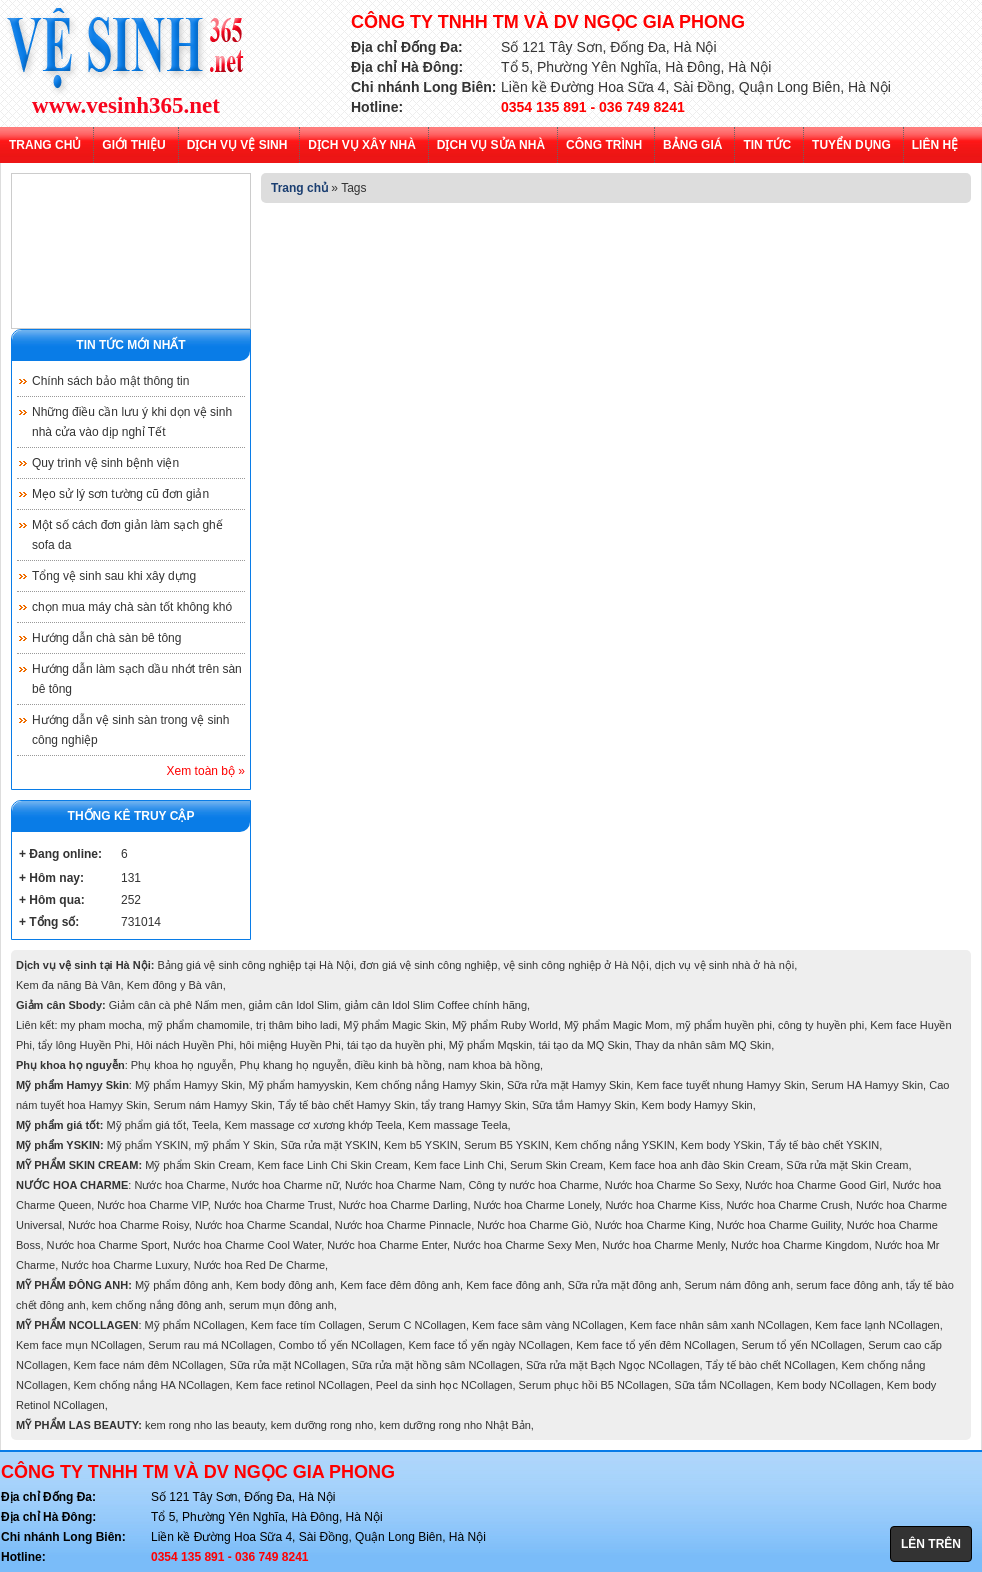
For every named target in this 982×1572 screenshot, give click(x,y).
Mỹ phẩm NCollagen (195, 1325)
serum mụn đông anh (281, 1305)
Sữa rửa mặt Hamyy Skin (568, 1085)
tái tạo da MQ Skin (583, 1045)
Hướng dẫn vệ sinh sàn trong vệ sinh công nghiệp (130, 730)
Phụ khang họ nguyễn (293, 1065)
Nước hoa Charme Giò (532, 1225)
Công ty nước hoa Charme (533, 1185)
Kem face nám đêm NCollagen (149, 1365)
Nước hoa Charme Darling (403, 1205)
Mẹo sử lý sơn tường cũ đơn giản (120, 494)
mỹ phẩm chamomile (199, 1025)
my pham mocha (101, 1025)
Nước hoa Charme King (653, 1225)
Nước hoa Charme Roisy (128, 1225)
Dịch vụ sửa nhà (491, 145)
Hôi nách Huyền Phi (184, 1045)
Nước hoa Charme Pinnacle (403, 1225)
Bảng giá (692, 145)
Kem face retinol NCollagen (303, 1385)
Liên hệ (935, 145)
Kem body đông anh (285, 1285)
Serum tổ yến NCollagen (801, 1345)
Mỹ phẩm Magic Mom (617, 1025)
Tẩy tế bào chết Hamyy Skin (346, 1105)
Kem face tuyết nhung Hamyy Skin (720, 1085)
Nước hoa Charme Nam (403, 1185)
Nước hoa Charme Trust (273, 1205)
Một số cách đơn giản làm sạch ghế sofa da (127, 535)
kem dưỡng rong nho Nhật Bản (455, 1425)
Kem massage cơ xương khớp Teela (313, 1125)
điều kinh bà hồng (398, 1065)
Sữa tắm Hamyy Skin (583, 1105)
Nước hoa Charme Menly (663, 1245)
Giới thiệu (133, 145)
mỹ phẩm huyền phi (724, 1025)
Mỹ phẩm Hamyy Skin (188, 1085)
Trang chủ (45, 145)
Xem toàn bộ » (206, 771)
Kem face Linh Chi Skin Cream (332, 1165)
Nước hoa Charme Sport (107, 1245)
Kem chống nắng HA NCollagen (152, 1385)
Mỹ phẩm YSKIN (148, 1145)
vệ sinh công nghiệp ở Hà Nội (576, 965)
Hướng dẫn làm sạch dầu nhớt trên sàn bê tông (137, 679)
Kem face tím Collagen (306, 1325)
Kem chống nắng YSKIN (615, 1145)
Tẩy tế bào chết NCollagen (770, 1365)
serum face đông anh (847, 1285)
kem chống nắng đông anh (157, 1305)
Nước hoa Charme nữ (285, 1185)
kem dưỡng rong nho (322, 1425)
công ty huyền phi (821, 1025)
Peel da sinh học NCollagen (444, 1385)
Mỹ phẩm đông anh (182, 1285)
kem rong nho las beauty (205, 1425)
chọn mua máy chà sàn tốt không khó (132, 607)
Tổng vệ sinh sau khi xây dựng (114, 576)
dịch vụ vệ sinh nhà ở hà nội (724, 965)
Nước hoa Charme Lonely (537, 1205)
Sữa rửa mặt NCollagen (287, 1365)
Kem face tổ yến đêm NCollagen (655, 1345)
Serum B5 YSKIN (506, 1145)
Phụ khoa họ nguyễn (182, 1065)
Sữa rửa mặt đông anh (623, 1285)
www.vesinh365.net (126, 106)
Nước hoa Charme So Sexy (672, 1185)
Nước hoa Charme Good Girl (815, 1185)
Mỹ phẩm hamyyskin (298, 1085)
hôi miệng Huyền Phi (290, 1045)
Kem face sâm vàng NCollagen (548, 1325)
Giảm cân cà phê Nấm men (176, 1005)
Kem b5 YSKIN (421, 1145)
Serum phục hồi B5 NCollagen (594, 1385)
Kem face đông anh (513, 1285)
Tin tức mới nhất (130, 345)
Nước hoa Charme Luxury (124, 1265)
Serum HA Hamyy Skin (867, 1085)
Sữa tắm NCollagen (722, 1385)
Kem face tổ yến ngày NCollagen (489, 1345)
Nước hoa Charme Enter (387, 1245)
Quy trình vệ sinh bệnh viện (105, 463)
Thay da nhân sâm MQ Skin (703, 1045)
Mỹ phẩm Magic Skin (394, 1025)
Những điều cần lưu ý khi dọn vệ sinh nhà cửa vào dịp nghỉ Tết (132, 422)
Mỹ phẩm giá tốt (147, 1125)
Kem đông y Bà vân (175, 985)
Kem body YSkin (721, 1145)
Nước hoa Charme (179, 1185)
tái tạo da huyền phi (395, 1045)
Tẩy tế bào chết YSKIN (823, 1145)
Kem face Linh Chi (459, 1165)
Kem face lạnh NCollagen (877, 1325)
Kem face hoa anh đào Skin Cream (694, 1165)
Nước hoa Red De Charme (259, 1265)
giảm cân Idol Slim (294, 1005)
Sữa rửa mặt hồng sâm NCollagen (436, 1365)
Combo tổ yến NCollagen (341, 1345)
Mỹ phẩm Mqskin (491, 1045)
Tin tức (767, 145)
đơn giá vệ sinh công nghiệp (429, 965)
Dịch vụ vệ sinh (237, 145)
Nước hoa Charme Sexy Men (524, 1245)
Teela (205, 1125)
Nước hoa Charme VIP (152, 1205)
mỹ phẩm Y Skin (234, 1145)
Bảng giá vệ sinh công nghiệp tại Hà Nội (255, 965)
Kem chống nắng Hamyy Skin (428, 1085)
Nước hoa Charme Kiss (662, 1205)
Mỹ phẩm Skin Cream (198, 1165)
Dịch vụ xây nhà (361, 145)
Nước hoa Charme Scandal (262, 1225)
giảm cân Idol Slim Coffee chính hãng (435, 1005)
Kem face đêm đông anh (400, 1285)
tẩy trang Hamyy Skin (473, 1105)
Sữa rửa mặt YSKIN (328, 1145)
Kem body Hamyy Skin (696, 1105)
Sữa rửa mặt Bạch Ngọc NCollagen (613, 1365)
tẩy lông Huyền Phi (84, 1045)
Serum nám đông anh (737, 1285)
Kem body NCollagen (829, 1385)
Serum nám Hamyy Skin (212, 1105)
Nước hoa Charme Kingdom (800, 1245)
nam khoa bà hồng (494, 1065)
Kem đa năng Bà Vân (68, 985)
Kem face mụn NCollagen (79, 1345)
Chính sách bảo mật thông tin (110, 381)
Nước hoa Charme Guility (779, 1225)
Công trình (604, 145)
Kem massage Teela (457, 1125)
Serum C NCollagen (417, 1325)
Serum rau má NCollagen (210, 1345)
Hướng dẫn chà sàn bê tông (106, 638)
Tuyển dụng (851, 145)
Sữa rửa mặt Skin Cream (847, 1165)
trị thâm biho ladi (296, 1025)
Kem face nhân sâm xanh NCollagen (719, 1325)
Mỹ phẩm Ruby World (505, 1025)
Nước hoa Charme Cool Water (247, 1245)
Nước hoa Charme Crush (787, 1205)
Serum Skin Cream (556, 1165)
